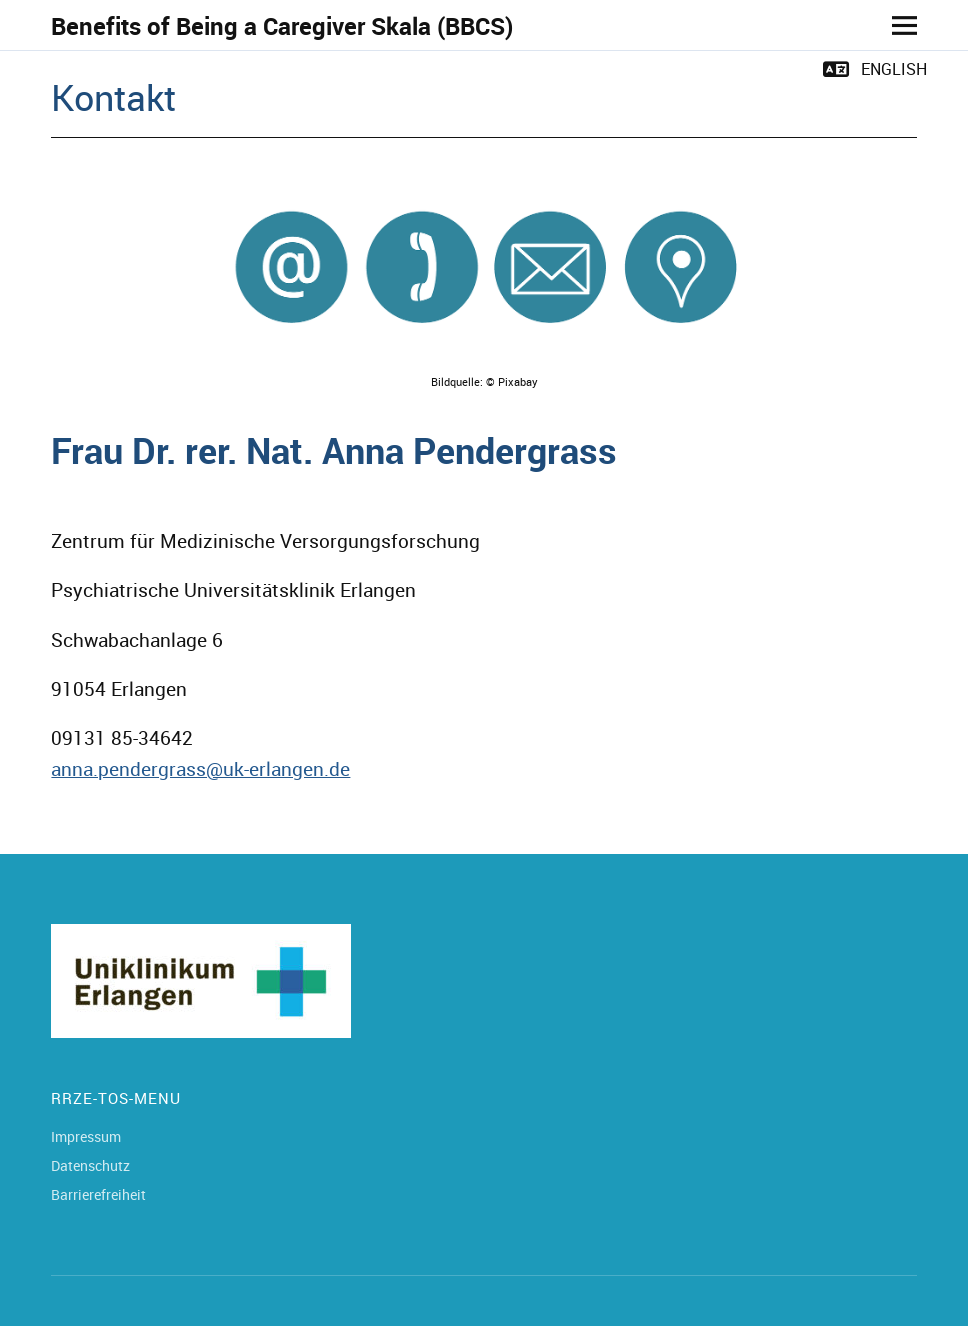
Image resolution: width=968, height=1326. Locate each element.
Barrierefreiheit (98, 1194)
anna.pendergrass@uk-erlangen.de (200, 769)
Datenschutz (90, 1165)
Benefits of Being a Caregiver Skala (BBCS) (282, 26)
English (894, 69)
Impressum (86, 1136)
